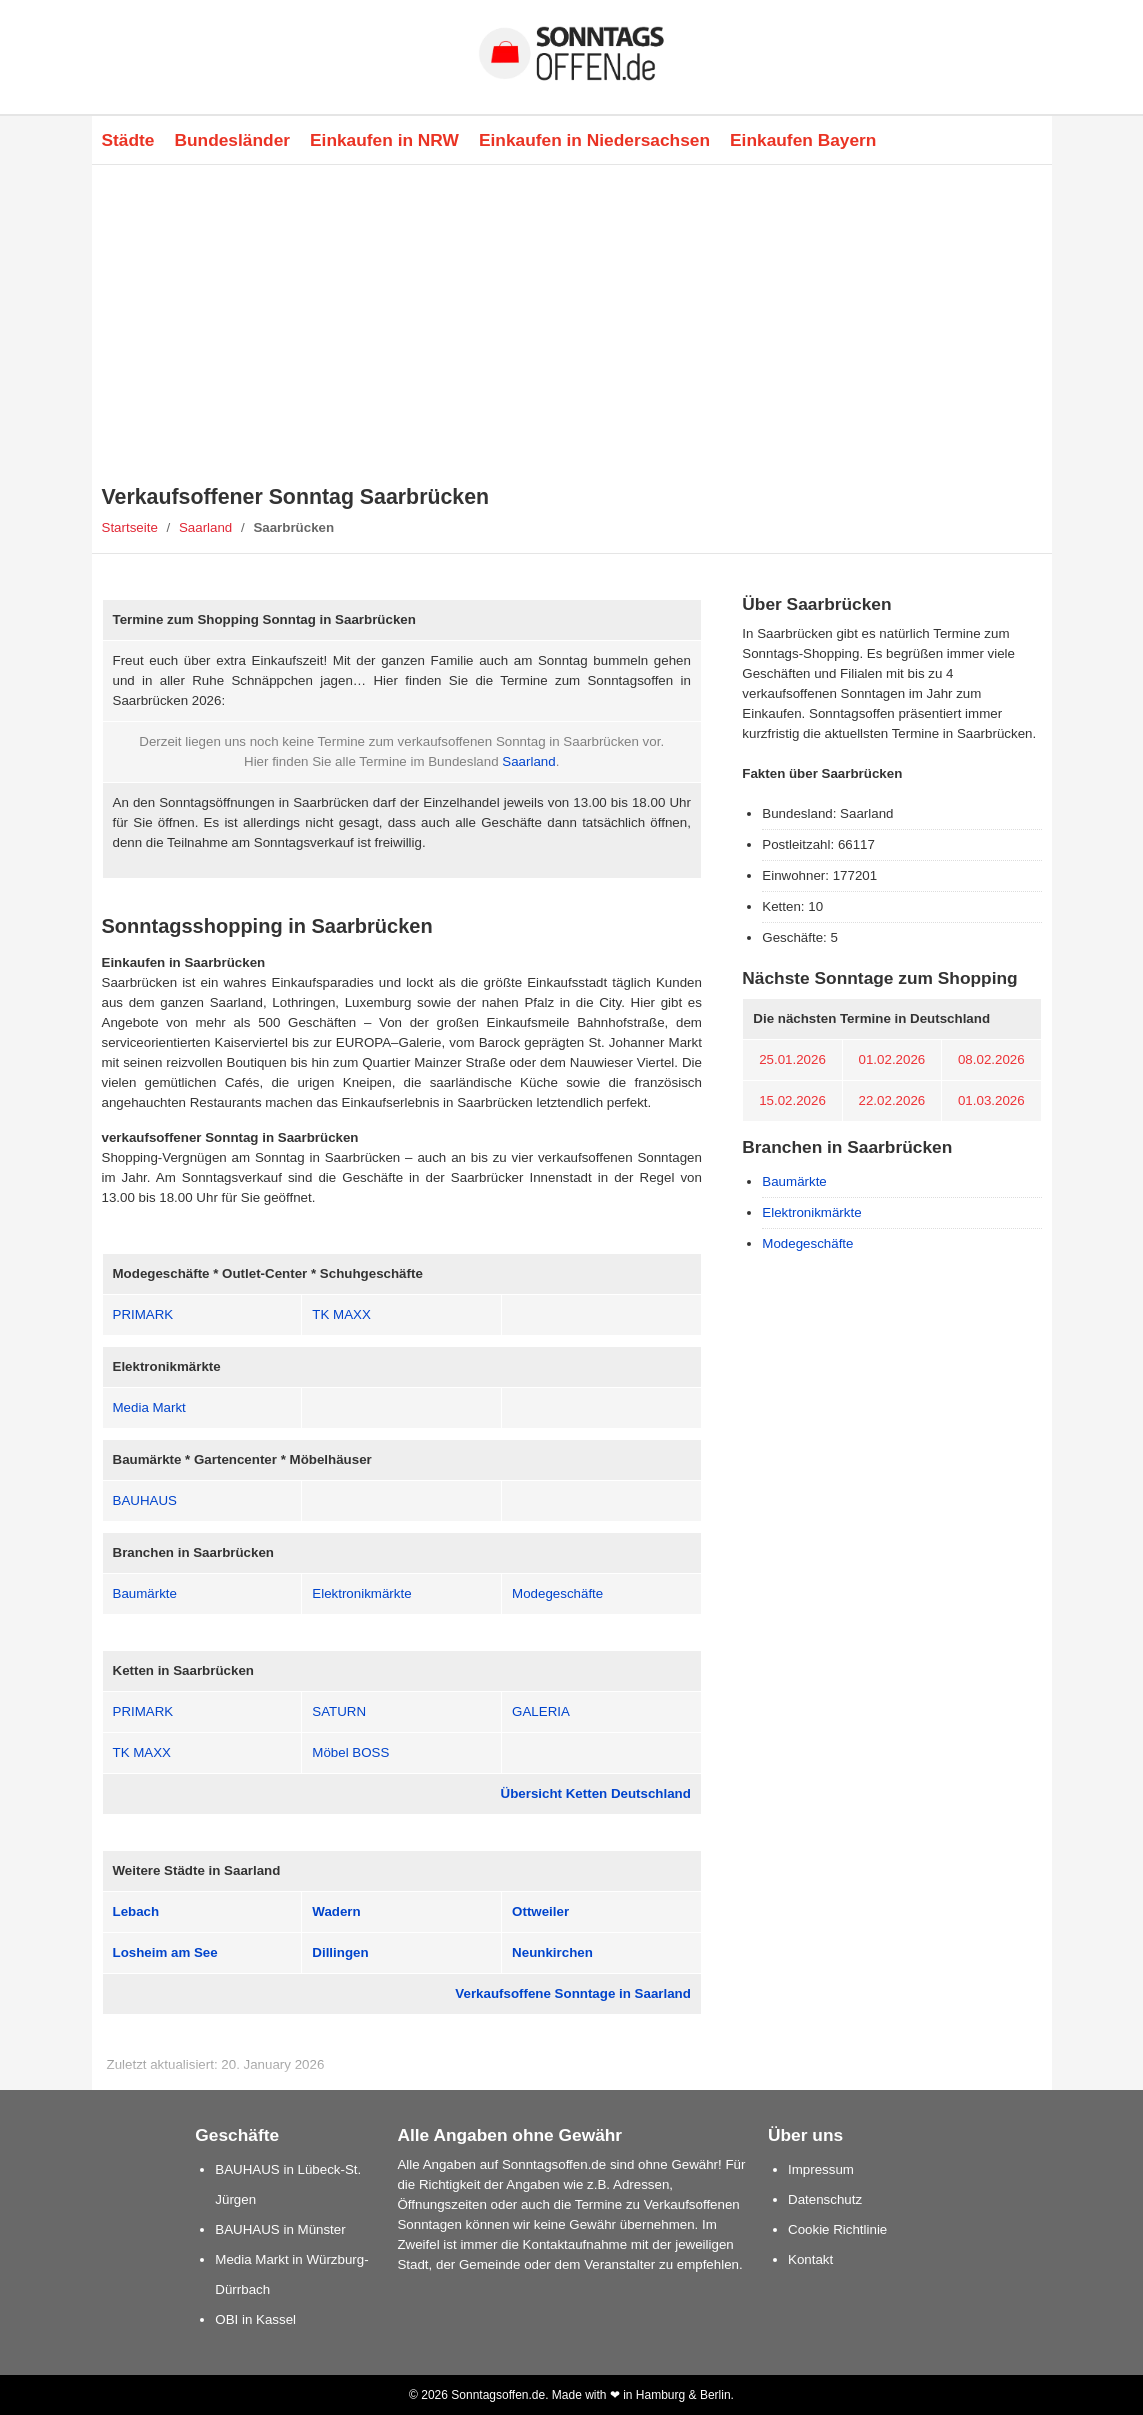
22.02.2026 (892, 1100)
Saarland (205, 527)
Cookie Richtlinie (837, 2229)
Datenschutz (825, 2199)
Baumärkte (145, 1593)
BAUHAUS (145, 1500)
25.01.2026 (792, 1059)
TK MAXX (341, 1314)
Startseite (130, 527)
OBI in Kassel (255, 2319)
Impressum (821, 2169)
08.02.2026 (991, 1059)
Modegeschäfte (557, 1593)
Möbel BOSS (350, 1752)
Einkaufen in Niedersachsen (594, 140)
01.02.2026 (892, 1059)
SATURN (339, 1711)
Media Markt (149, 1407)
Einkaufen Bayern (803, 140)
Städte (128, 140)
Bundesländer (232, 140)
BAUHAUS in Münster (280, 2229)
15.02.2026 (792, 1100)
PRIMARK (143, 1314)
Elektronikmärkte (361, 1593)
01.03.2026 (991, 1100)
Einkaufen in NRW (384, 140)
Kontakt (810, 2259)
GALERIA (541, 1711)
